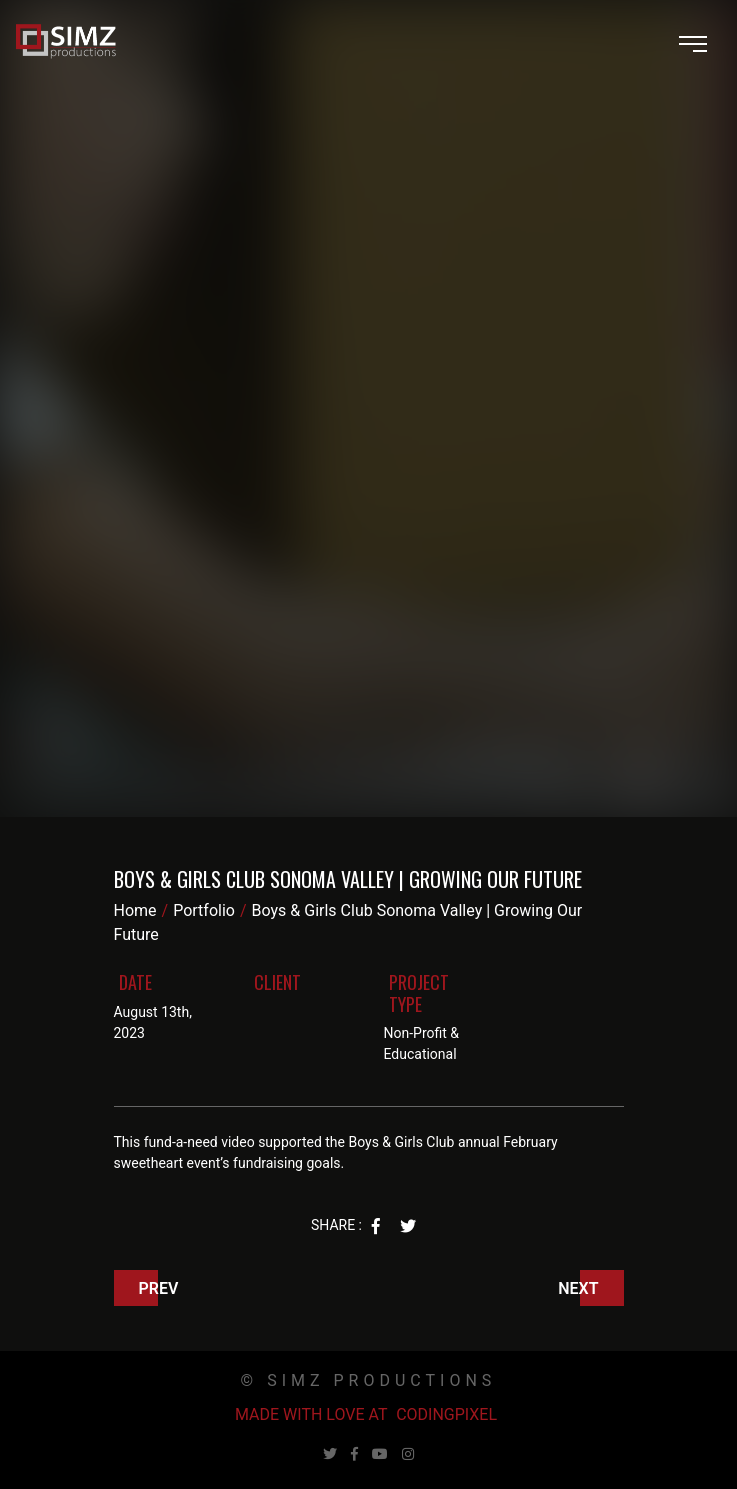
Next (578, 1288)
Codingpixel (446, 1414)
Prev (159, 1288)
